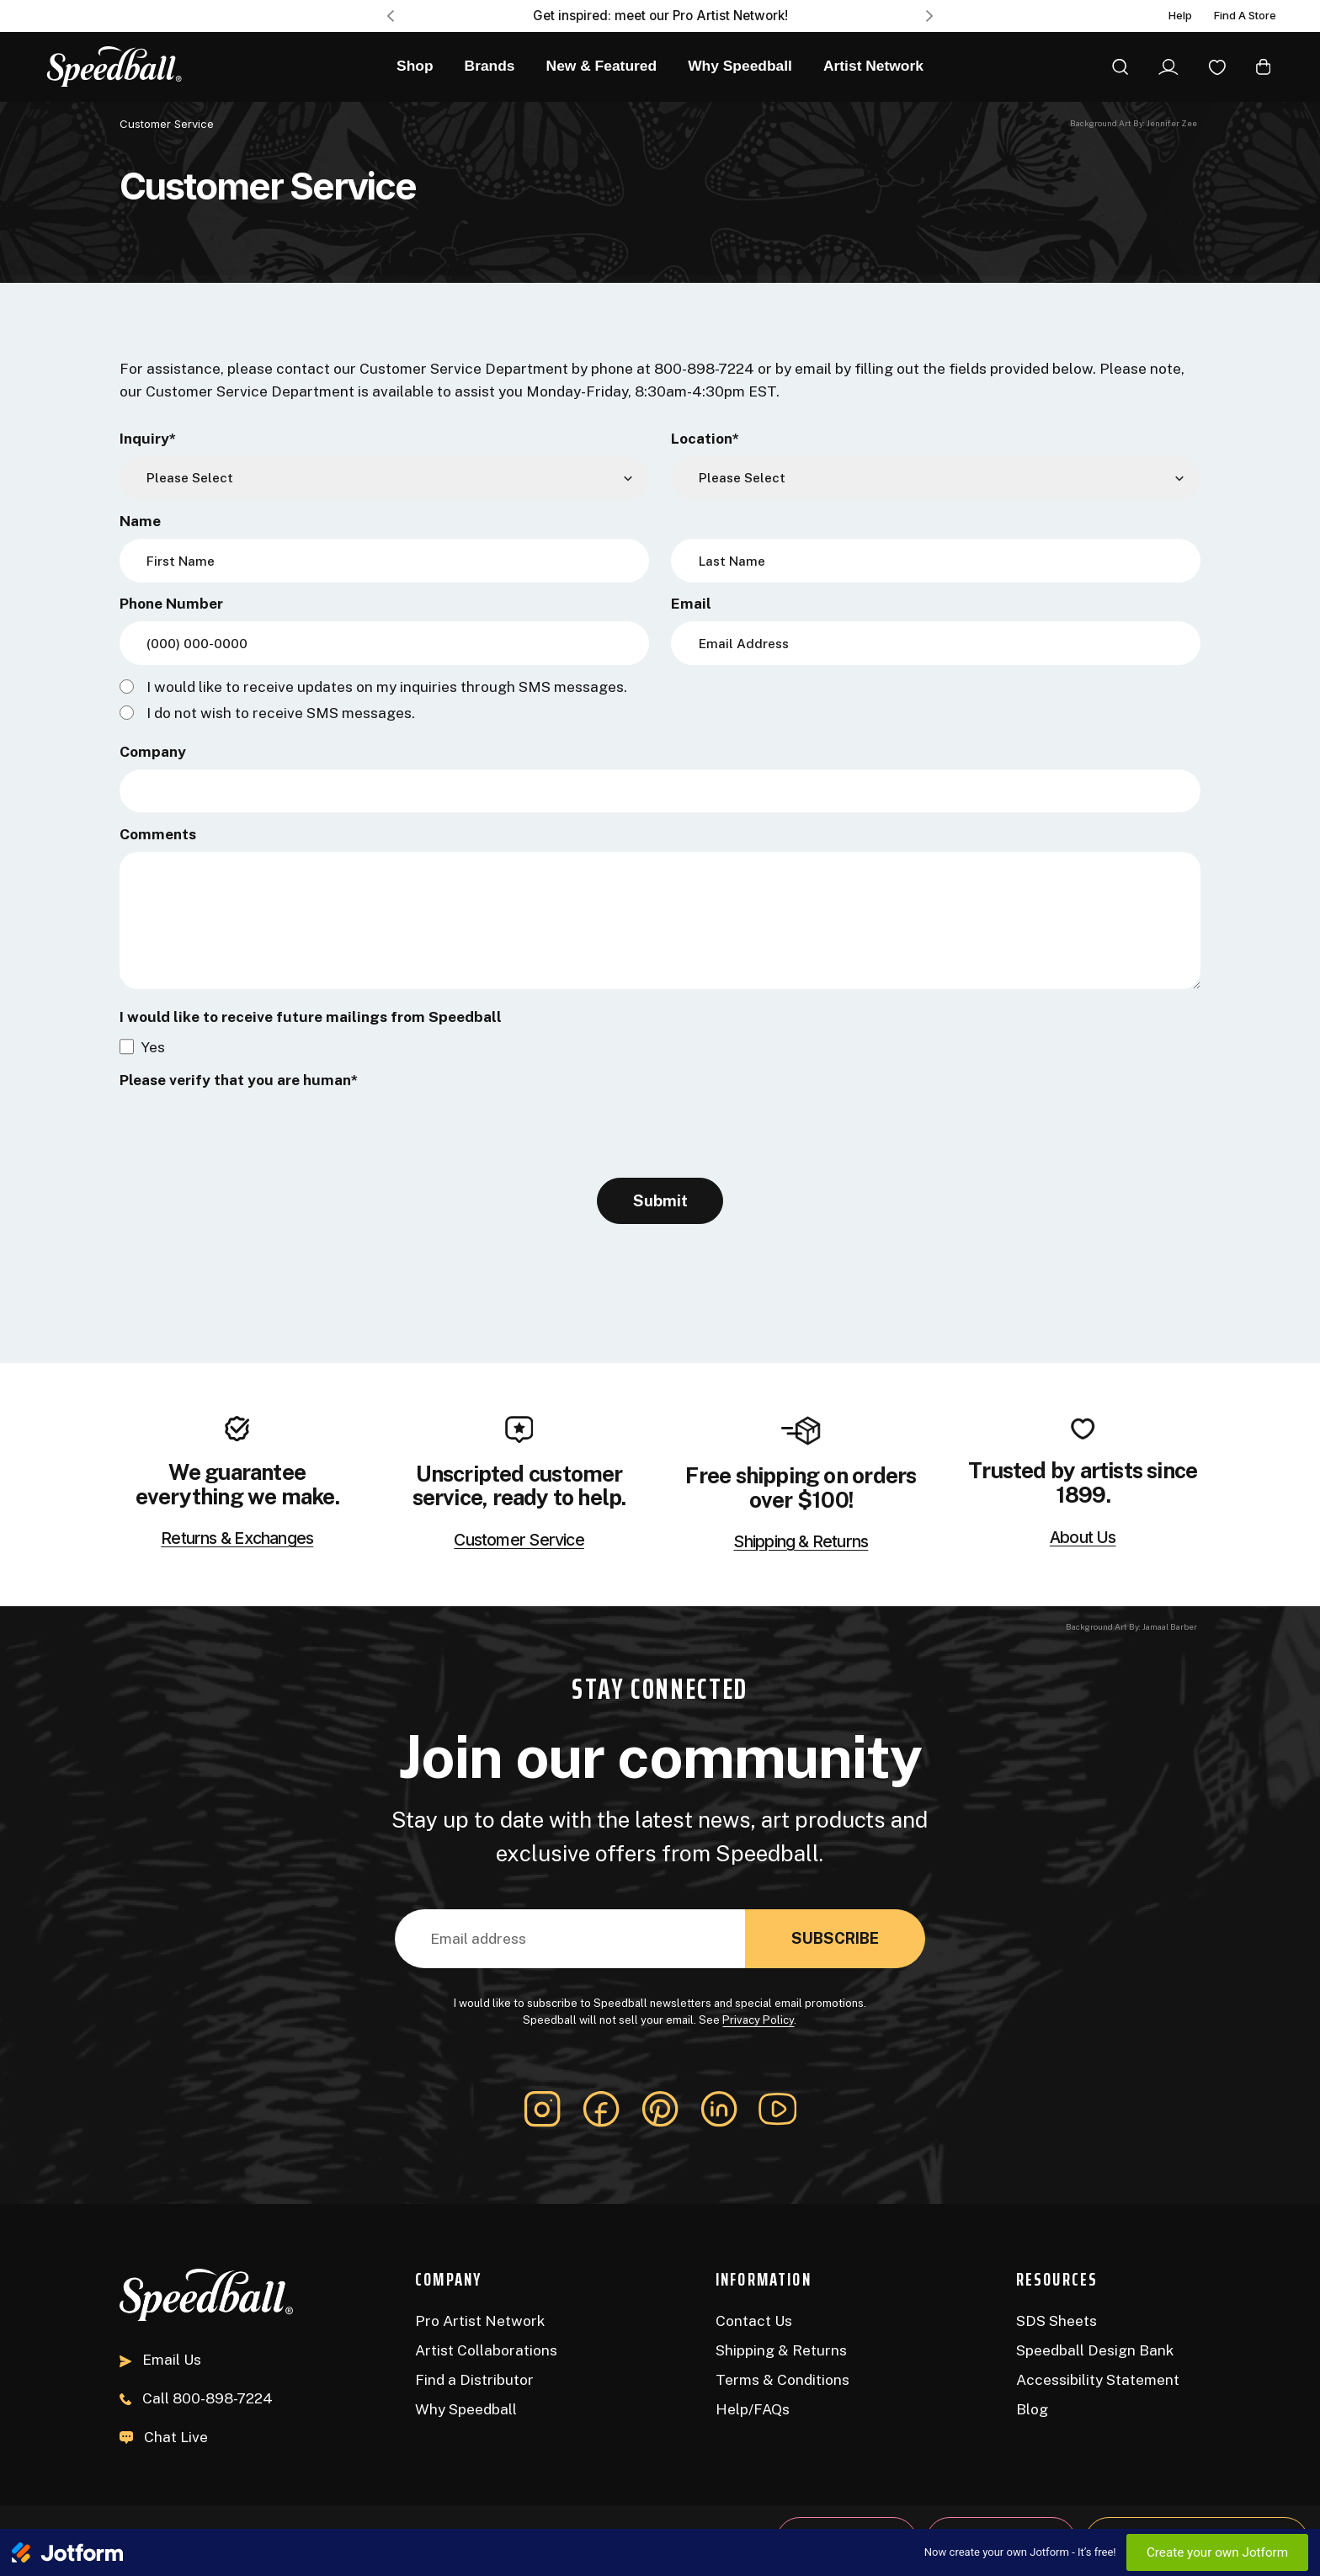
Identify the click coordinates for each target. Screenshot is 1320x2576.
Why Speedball (466, 2409)
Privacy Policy (758, 2020)
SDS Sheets (1056, 2320)
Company (153, 751)
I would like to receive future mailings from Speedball (311, 1016)
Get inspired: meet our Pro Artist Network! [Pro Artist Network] (660, 16)
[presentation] (247, 1131)
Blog (1032, 2409)
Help (1180, 16)
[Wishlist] (1217, 66)
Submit (660, 1200)
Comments (158, 834)
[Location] (935, 477)
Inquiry (148, 438)
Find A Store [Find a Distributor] (1245, 16)
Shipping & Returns (800, 1542)
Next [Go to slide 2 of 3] (930, 15)
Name (140, 521)
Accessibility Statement (1097, 2379)
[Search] (1120, 66)
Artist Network (873, 65)
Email (691, 603)
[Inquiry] (384, 477)
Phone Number (171, 603)
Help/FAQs (753, 2409)
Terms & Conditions (782, 2379)
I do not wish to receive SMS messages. (280, 713)
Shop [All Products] (415, 65)
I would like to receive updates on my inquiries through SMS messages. (386, 687)
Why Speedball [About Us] (740, 65)
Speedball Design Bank (1095, 2350)
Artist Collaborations (486, 2350)
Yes (153, 1047)
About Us (1083, 1538)
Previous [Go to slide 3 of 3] (390, 15)
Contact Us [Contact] (754, 2320)
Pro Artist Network (480, 2320)
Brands (490, 65)
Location (705, 438)
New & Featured (601, 65)
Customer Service (518, 1540)
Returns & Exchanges (237, 1539)
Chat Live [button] (164, 2437)
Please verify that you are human (239, 1079)
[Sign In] (1168, 66)
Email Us (160, 2359)
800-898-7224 (196, 2398)
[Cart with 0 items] (1263, 66)
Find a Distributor (474, 2379)
